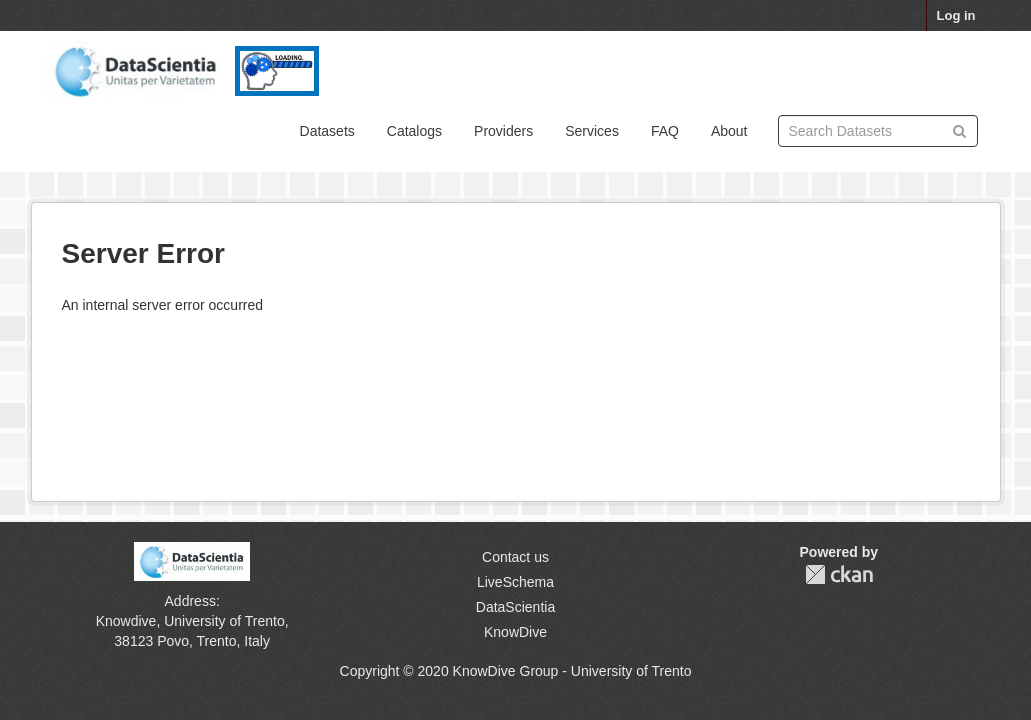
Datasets (327, 131)
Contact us (515, 557)
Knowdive (126, 621)
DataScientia (515, 607)
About (729, 131)
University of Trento (224, 621)
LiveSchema (515, 582)
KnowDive (515, 632)
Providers (503, 131)
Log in (956, 15)
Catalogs (414, 131)
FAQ (665, 131)
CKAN (839, 574)
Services (592, 131)
